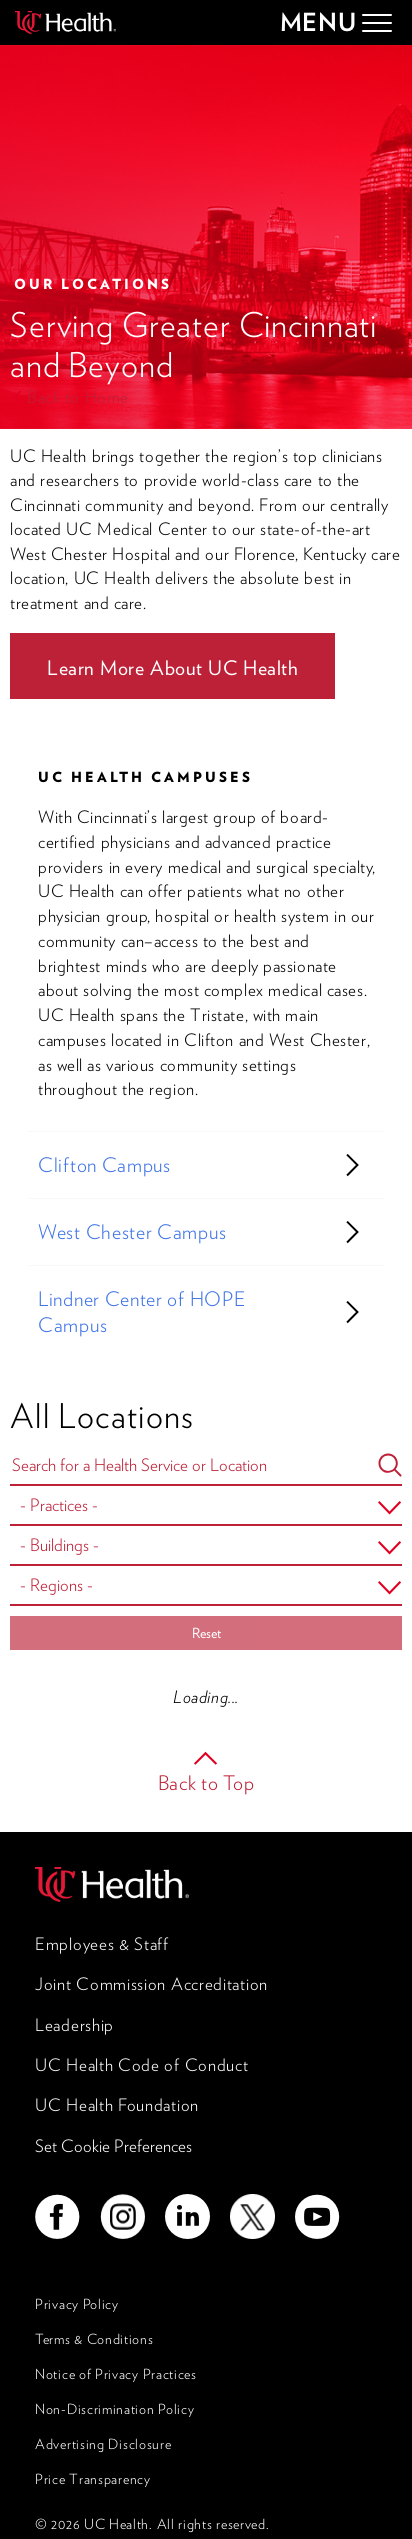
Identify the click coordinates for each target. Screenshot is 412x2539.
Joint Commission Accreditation (151, 1984)
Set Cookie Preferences (113, 2146)
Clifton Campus (104, 1165)
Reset (206, 1633)
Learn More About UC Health (172, 668)
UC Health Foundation (117, 2105)
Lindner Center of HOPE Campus (141, 1312)
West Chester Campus (132, 1232)
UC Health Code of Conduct (142, 2065)
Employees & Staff (102, 1944)
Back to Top (206, 1783)
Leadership (74, 2025)
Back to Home (78, 397)
